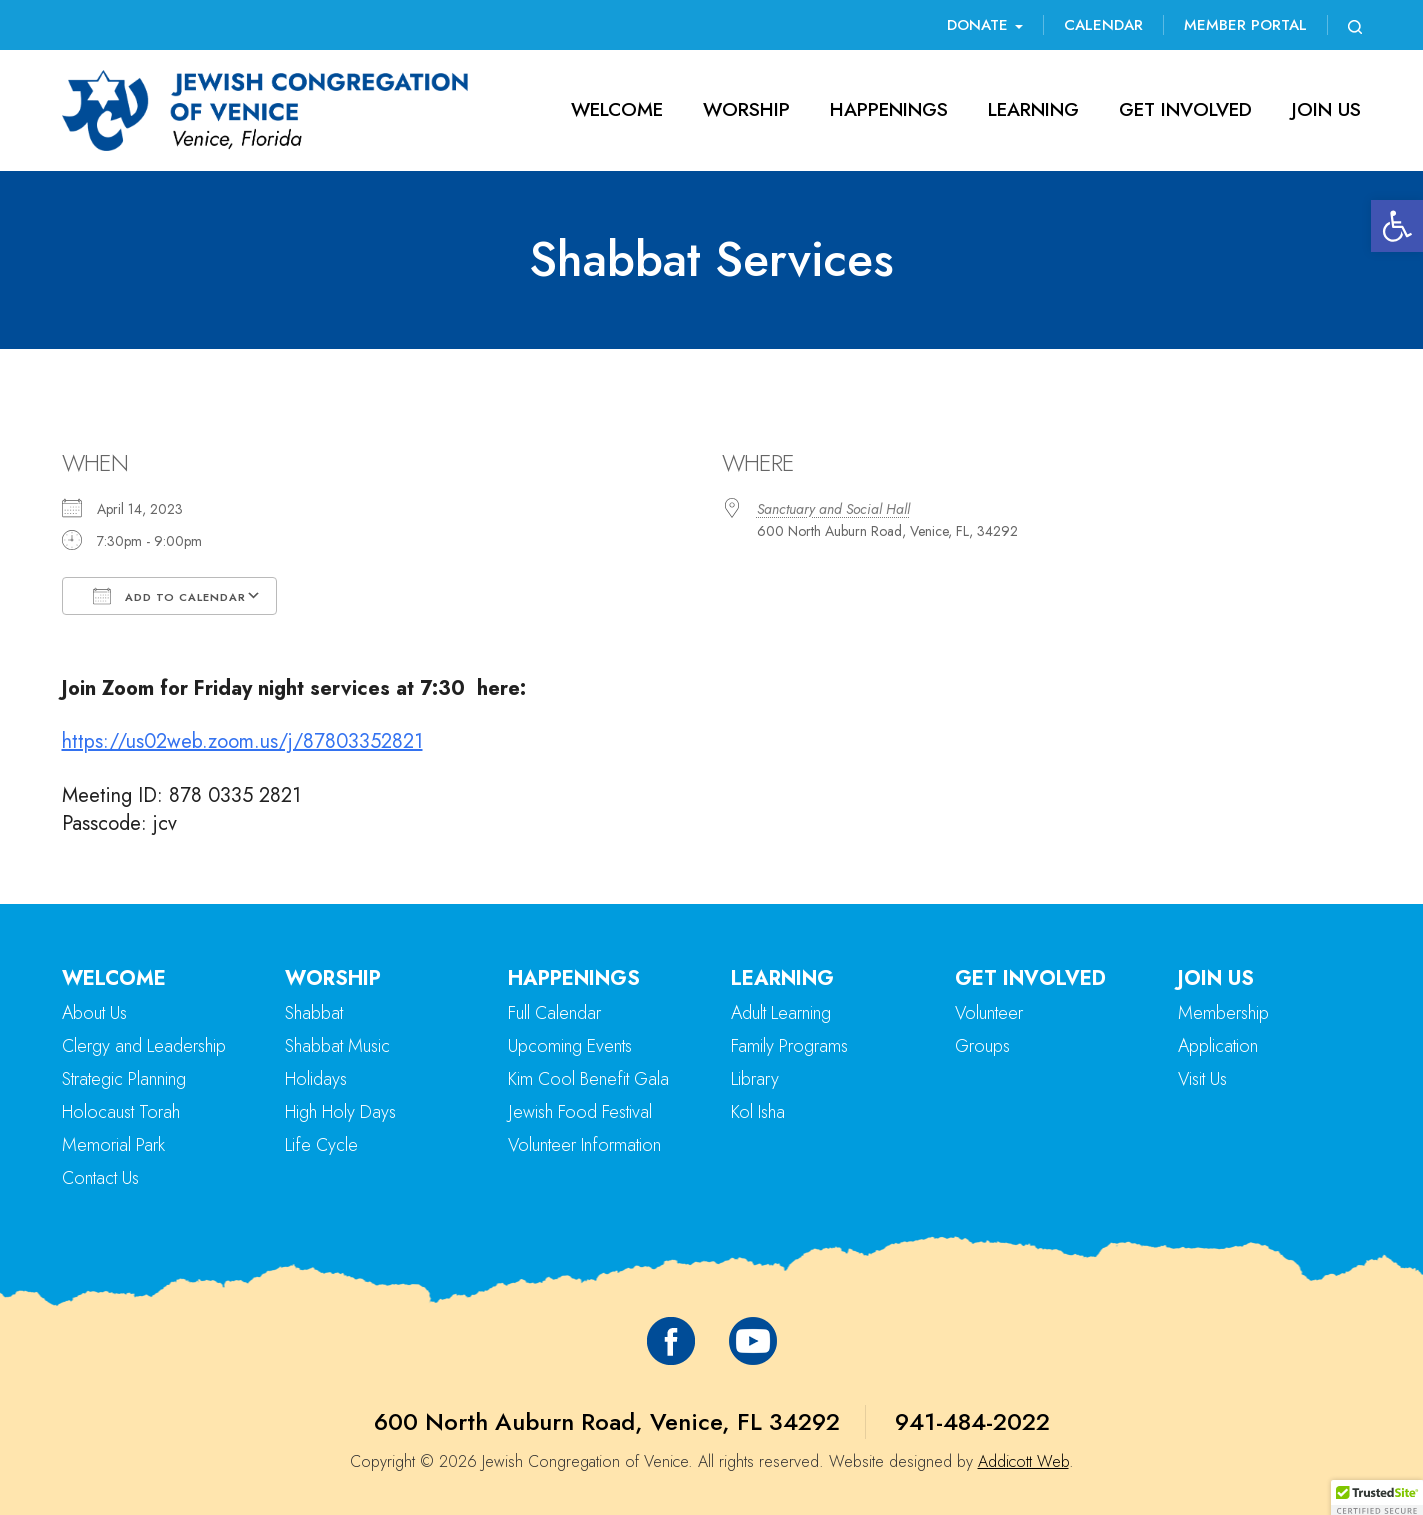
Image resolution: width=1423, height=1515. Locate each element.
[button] (1397, 226)
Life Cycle (321, 1145)
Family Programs (789, 1046)
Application (1218, 1046)
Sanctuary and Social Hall (833, 509)
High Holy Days (340, 1112)
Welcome (617, 109)
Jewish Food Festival (580, 1112)
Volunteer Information (584, 1145)
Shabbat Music (337, 1046)
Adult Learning (781, 1013)
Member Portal (1245, 25)
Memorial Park (113, 1145)
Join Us (1326, 109)
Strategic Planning (124, 1079)
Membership (1223, 1013)
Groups (982, 1046)
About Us (94, 1013)
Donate (985, 25)
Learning (1033, 109)
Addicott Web (1023, 1461)
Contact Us (100, 1178)
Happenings (889, 109)
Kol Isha (758, 1112)
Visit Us (1202, 1079)
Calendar (1103, 25)
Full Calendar (554, 1013)
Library (755, 1079)
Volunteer (989, 1013)
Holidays (316, 1079)
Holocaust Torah (121, 1112)
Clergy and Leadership (144, 1046)
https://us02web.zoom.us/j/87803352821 (242, 741)
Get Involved (1185, 109)
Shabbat (314, 1013)
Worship (746, 109)
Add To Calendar (169, 596)
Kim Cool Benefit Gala (588, 1079)
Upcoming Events (570, 1046)
